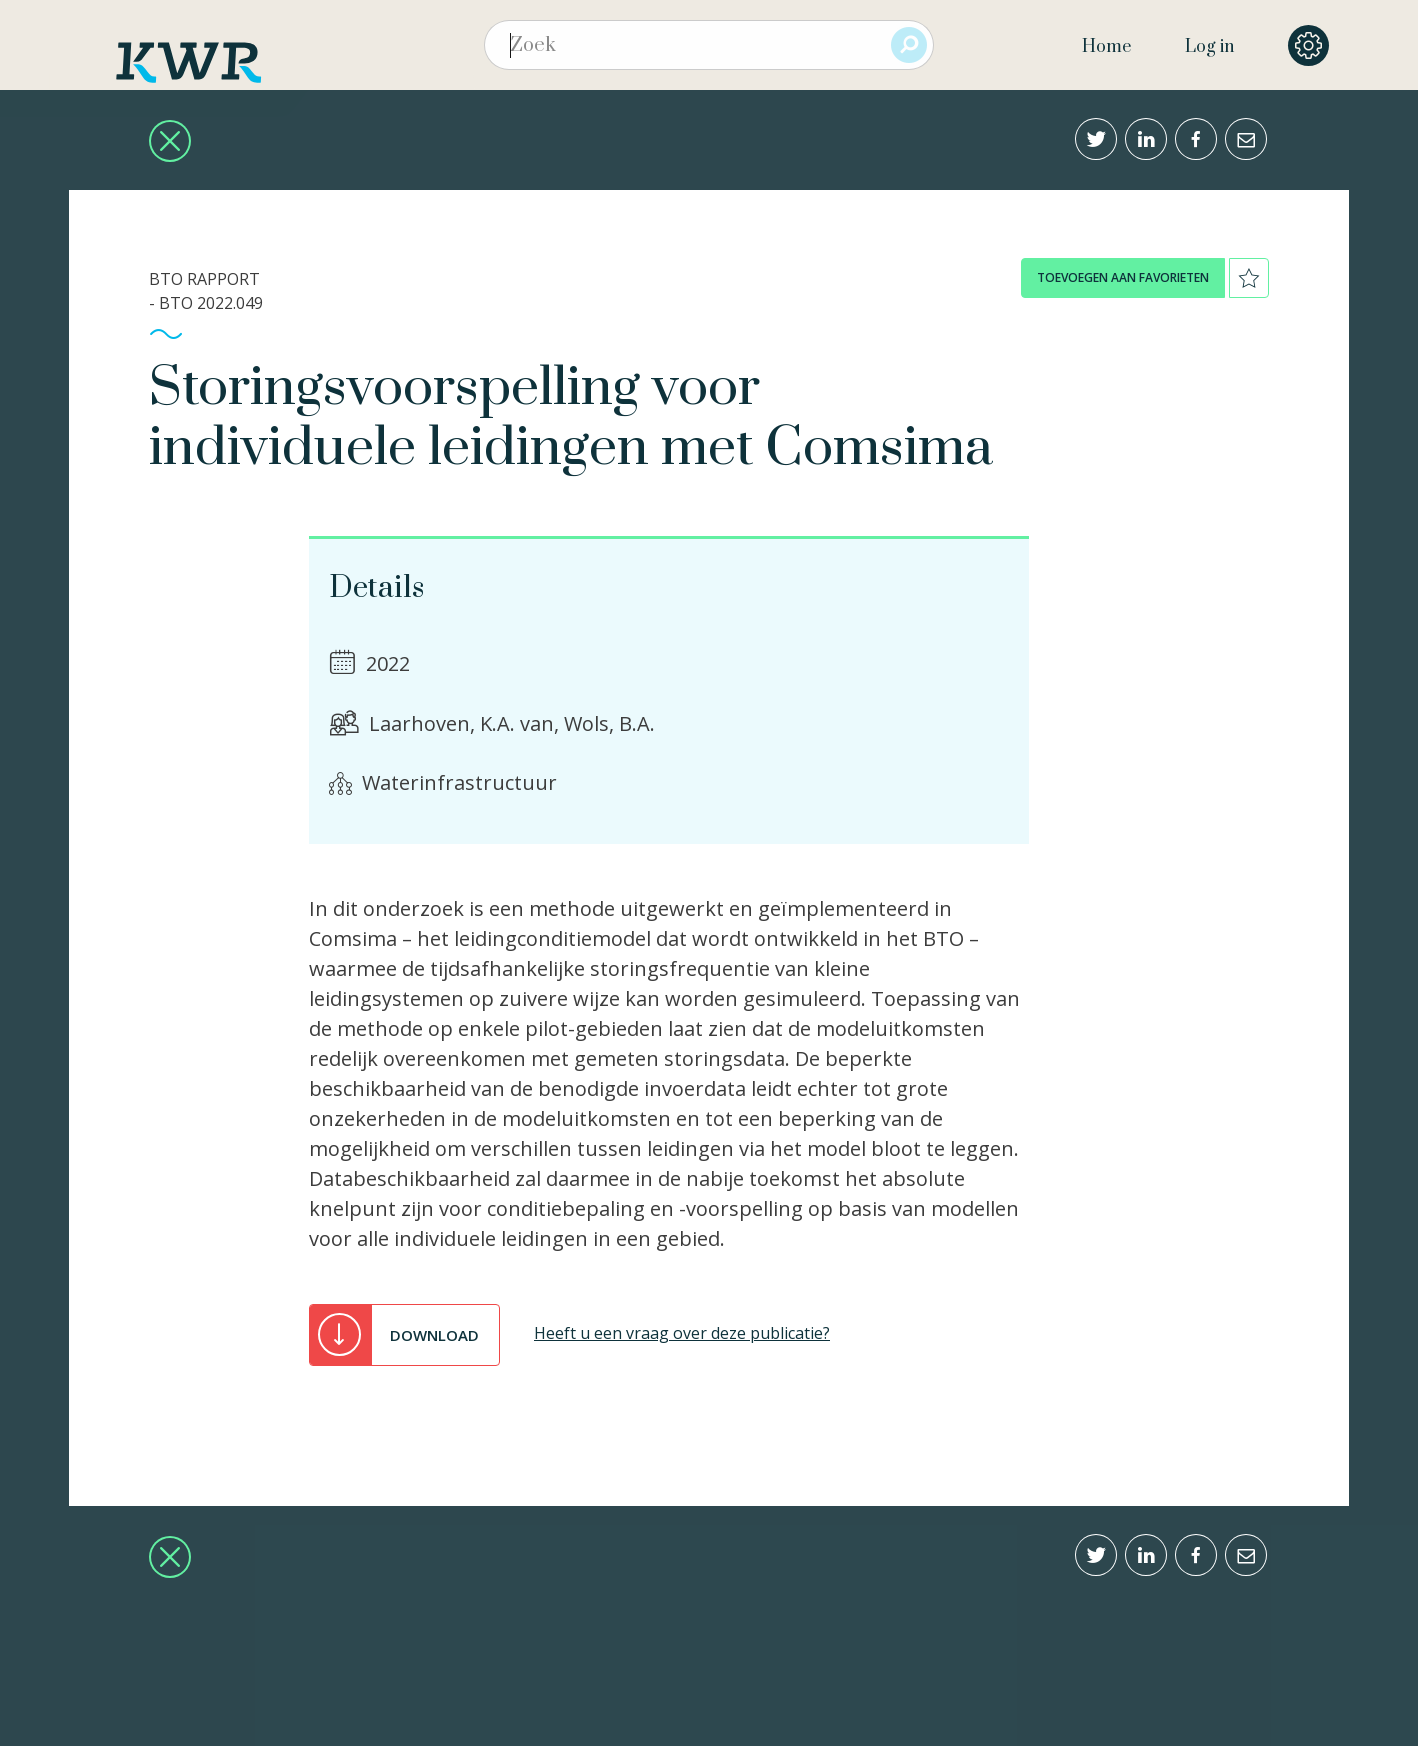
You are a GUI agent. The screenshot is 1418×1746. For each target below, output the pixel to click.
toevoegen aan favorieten (1123, 277)
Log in (1209, 47)
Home (1106, 47)
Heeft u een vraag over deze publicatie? (682, 1333)
